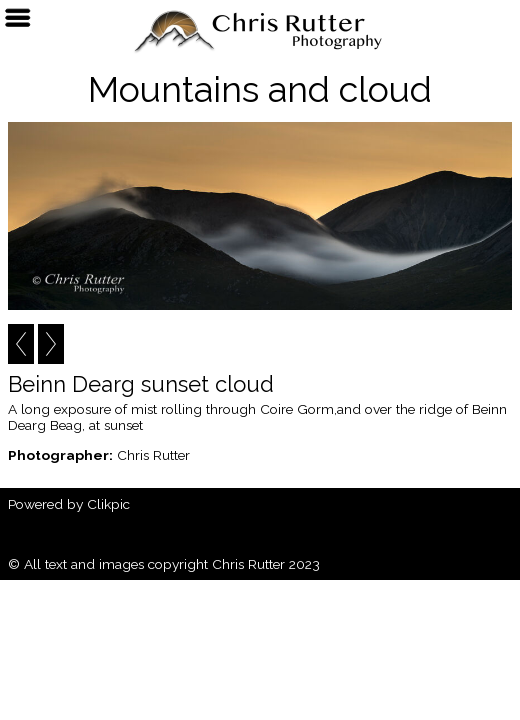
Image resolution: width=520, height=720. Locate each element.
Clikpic (108, 504)
